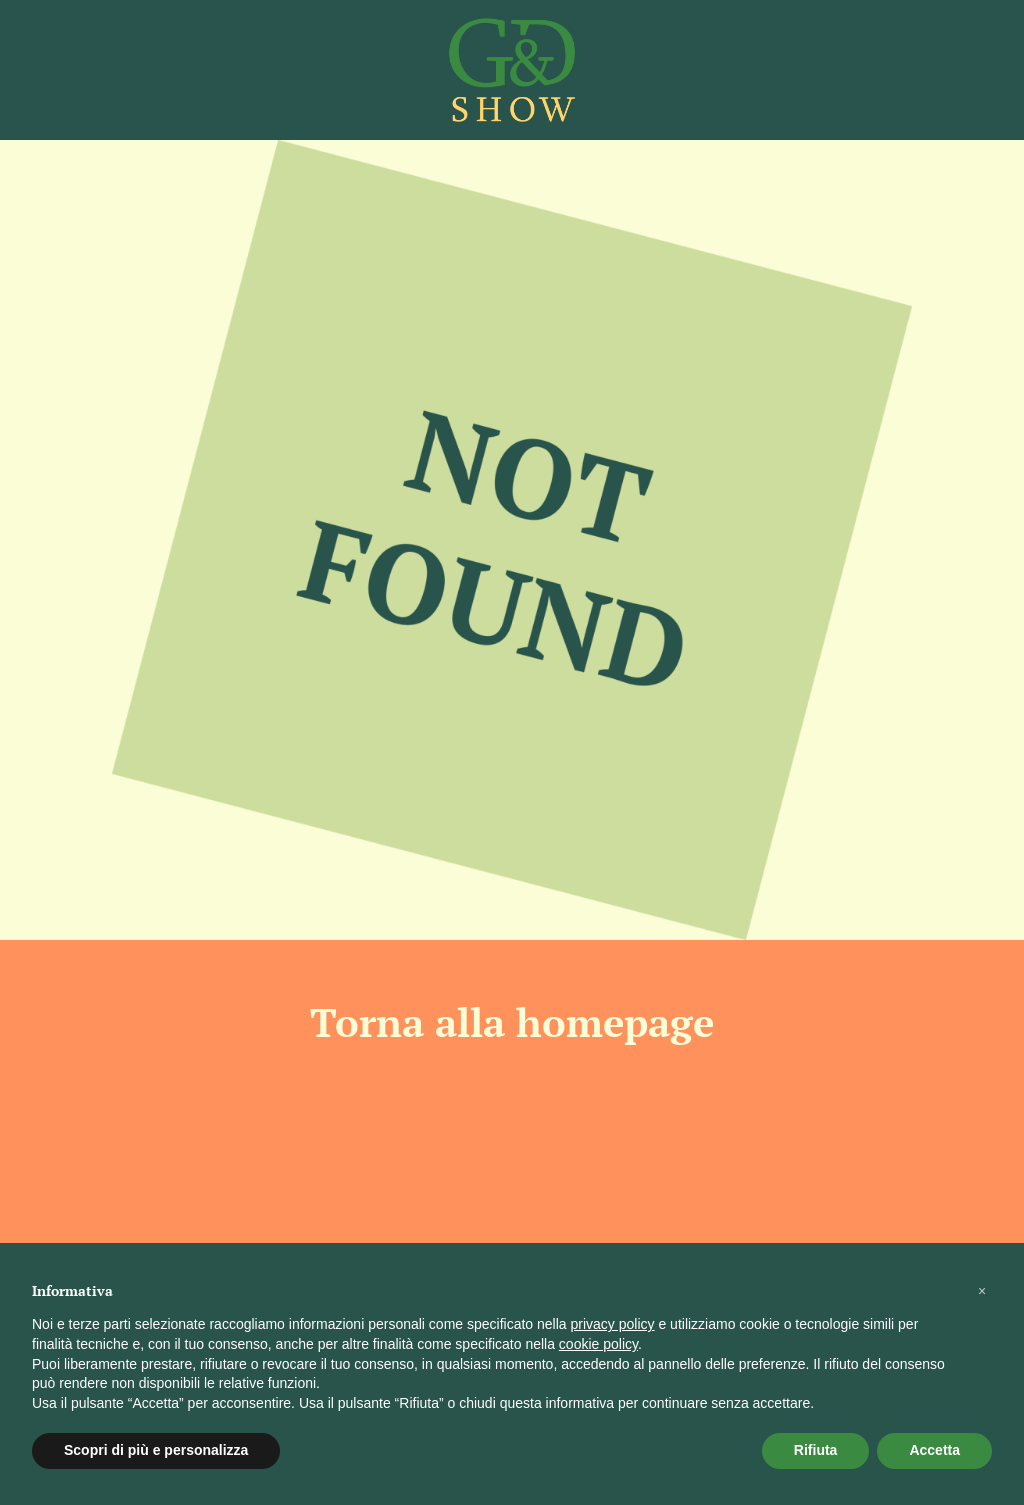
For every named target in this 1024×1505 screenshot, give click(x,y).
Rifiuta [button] (816, 1450)
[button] (982, 1291)
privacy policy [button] (613, 1324)
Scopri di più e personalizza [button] (156, 1450)
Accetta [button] (934, 1450)
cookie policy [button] (598, 1344)
